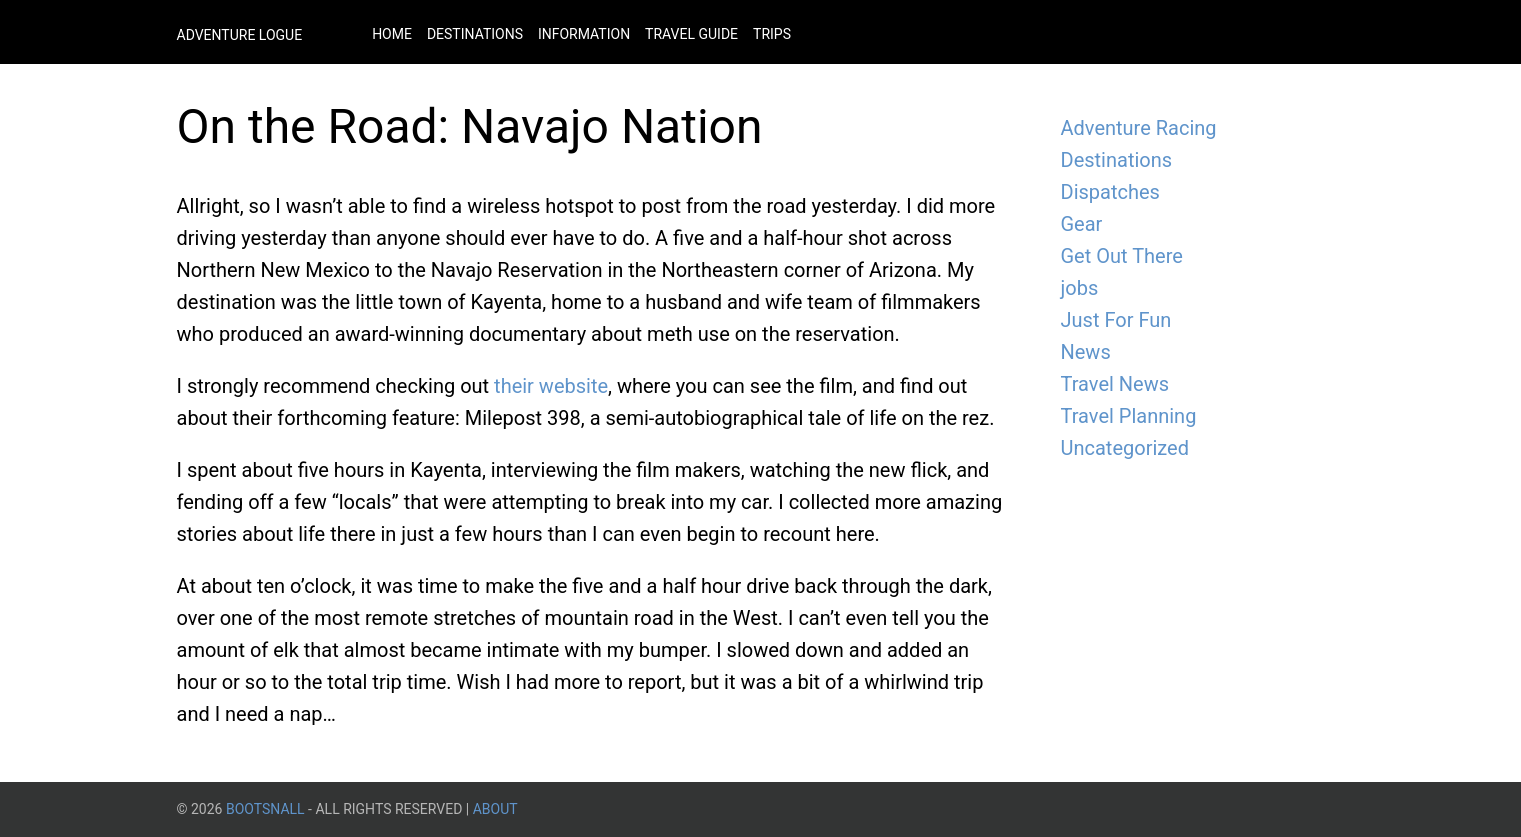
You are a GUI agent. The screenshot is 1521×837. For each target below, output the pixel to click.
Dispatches (1110, 192)
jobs (1080, 288)
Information (584, 34)
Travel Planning (1129, 416)
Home (392, 34)
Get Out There (1122, 256)
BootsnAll (265, 809)
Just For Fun (1116, 320)
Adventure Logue (240, 35)
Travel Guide (691, 34)
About (495, 809)
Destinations (475, 34)
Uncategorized (1125, 448)
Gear (1082, 224)
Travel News (1115, 384)
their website (551, 386)
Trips (772, 34)
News (1086, 352)
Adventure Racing (1139, 128)
